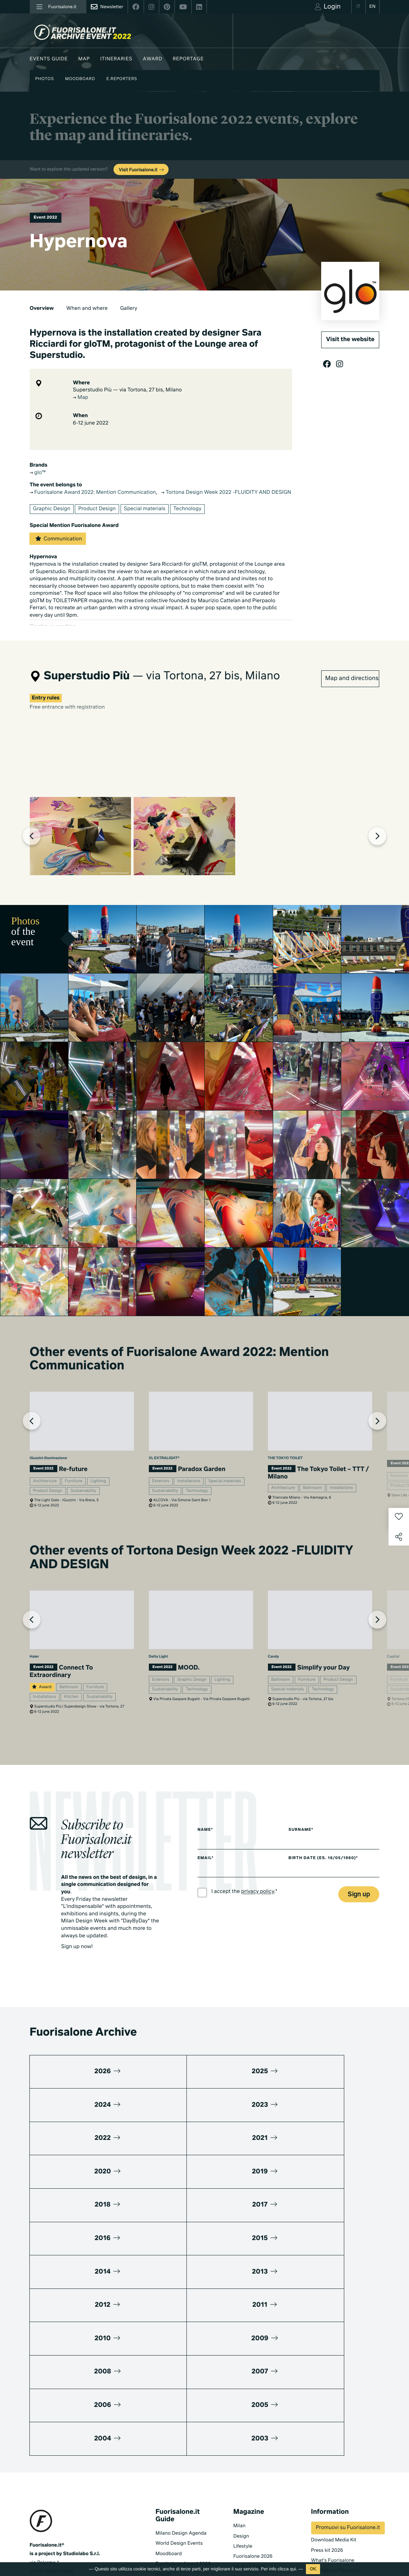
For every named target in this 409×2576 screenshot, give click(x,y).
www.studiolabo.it (57, 2454)
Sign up (359, 1947)
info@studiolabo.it (57, 2445)
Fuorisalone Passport (335, 2423)
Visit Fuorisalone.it (141, 170)
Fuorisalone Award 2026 (183, 2416)
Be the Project (249, 2419)
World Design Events (179, 2396)
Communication (57, 538)
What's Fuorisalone (333, 2413)
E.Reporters (121, 79)
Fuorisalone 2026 (252, 2409)
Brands (164, 2427)
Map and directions (351, 672)
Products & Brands (254, 2506)
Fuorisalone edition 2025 (184, 2493)
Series (240, 2486)
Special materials (145, 509)
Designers (167, 2437)
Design (241, 2389)
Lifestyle (242, 2399)
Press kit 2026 (327, 2403)
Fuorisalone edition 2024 (184, 2504)
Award (152, 59)
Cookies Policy (81, 2518)
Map (84, 59)
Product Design (97, 509)
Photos (44, 79)
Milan (239, 2379)
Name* (205, 1883)
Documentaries (250, 2496)
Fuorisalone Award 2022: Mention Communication (93, 492)
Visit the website (350, 340)
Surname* (306, 1883)
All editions (168, 2514)
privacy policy (257, 1945)
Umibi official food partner (340, 2454)
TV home (243, 2476)
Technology (187, 509)
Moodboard (80, 79)
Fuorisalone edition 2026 (184, 2483)
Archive (241, 2429)
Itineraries (116, 59)
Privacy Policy (45, 2518)
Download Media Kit (334, 2393)
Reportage (188, 59)
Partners (320, 2434)
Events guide (49, 59)
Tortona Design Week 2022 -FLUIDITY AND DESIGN (226, 492)
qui (293, 2569)
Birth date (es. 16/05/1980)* (329, 1911)
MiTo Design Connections (340, 2444)
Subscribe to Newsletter (330, 2522)
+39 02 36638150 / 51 (59, 2436)
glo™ (38, 473)
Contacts (321, 2464)
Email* (206, 1911)
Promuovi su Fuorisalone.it (348, 2381)
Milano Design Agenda (181, 2386)
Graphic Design (51, 509)
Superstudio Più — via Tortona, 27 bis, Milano (127, 390)
